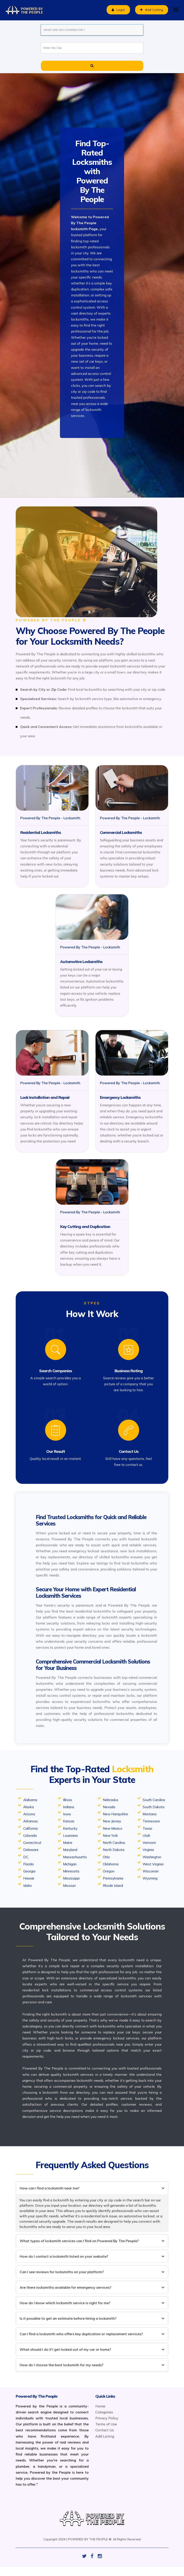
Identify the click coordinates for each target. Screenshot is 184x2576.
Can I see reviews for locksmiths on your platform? (62, 2281)
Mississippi (72, 1880)
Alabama (30, 1799)
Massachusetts (75, 1858)
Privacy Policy (106, 2427)
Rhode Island (113, 1894)
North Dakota (114, 1857)
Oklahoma (111, 1871)
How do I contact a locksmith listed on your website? (64, 2265)
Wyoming (151, 1880)
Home (100, 2415)
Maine (68, 1843)
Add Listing (150, 10)
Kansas (69, 1821)
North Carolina (114, 1849)
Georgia (29, 1873)
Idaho (27, 1888)
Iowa (67, 1814)
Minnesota (71, 1873)
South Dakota (154, 1807)
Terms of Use (106, 2433)
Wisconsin (151, 1873)
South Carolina (155, 1799)
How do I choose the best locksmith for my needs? (61, 2374)
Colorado (30, 1836)
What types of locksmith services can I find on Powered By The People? (79, 2250)
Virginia (149, 1851)
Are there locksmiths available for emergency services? (65, 2296)
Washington (153, 1858)
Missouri (69, 1888)
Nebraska (111, 1799)
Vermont (150, 1843)
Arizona (29, 1814)
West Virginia (154, 1865)
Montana (150, 1814)
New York (110, 1842)
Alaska (28, 1807)
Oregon (109, 1879)
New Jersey (112, 1827)
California (31, 1829)
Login (114, 10)
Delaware (31, 1851)
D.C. (26, 1858)
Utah (147, 1836)
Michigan (70, 1865)
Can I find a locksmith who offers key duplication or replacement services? (81, 2343)
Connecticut (33, 1843)
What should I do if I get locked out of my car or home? (65, 2358)
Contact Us (104, 2439)
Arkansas (31, 1821)
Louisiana (71, 1836)
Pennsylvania (114, 1886)
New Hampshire (112, 1817)
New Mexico (113, 1835)
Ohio (107, 1864)
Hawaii (29, 1880)
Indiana (69, 1807)
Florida (28, 1865)
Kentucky (70, 1829)
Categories (104, 2421)
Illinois (68, 1799)
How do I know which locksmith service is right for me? (65, 2312)
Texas (148, 1829)
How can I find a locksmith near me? (49, 2197)
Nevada (109, 1807)
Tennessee (152, 1821)
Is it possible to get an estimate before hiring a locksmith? (68, 2327)
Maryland (70, 1851)
